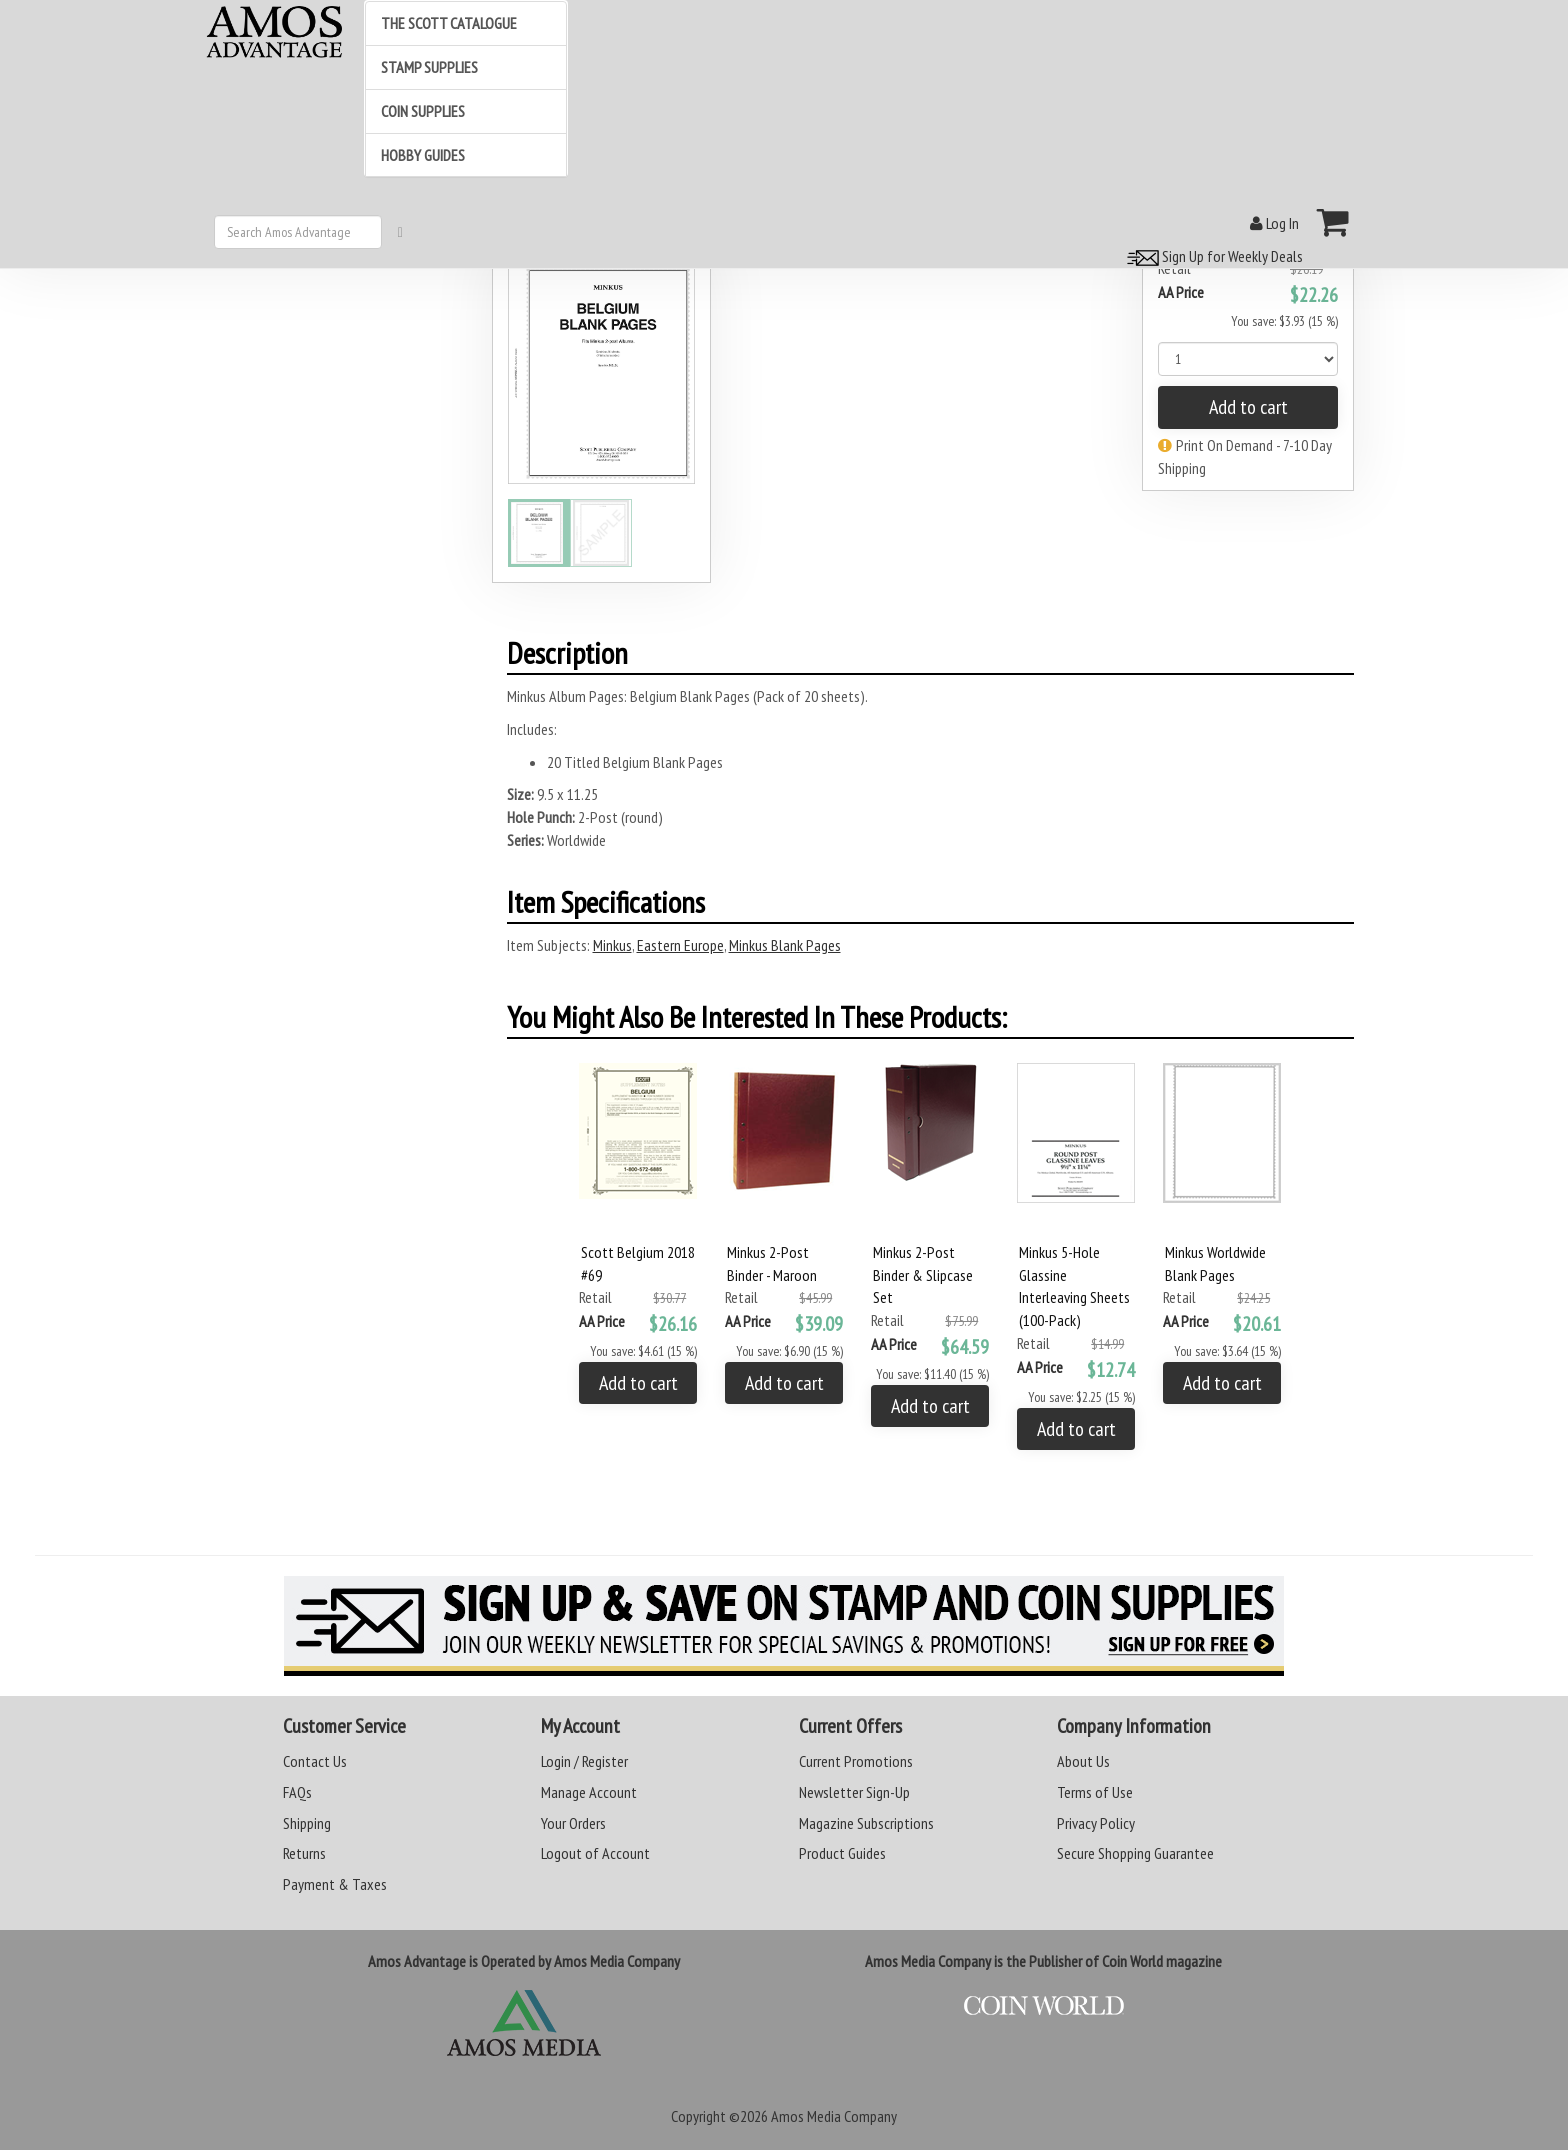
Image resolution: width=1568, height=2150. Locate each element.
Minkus (612, 945)
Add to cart (1248, 407)
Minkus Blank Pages (785, 945)
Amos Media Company (834, 2116)
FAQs (297, 1792)
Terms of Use (1095, 1792)
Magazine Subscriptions (866, 1823)
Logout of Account (595, 1853)
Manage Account (589, 1792)
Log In (1274, 223)
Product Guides (842, 1853)
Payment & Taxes (335, 1884)
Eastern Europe (680, 945)
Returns (304, 1853)
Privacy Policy (1096, 1823)
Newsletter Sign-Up (854, 1792)
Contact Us (315, 1761)
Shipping (307, 1823)
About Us (1083, 1761)
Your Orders (573, 1823)
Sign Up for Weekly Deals (1212, 256)
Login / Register (584, 1761)
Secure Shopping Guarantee (1135, 1853)
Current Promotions (856, 1761)
